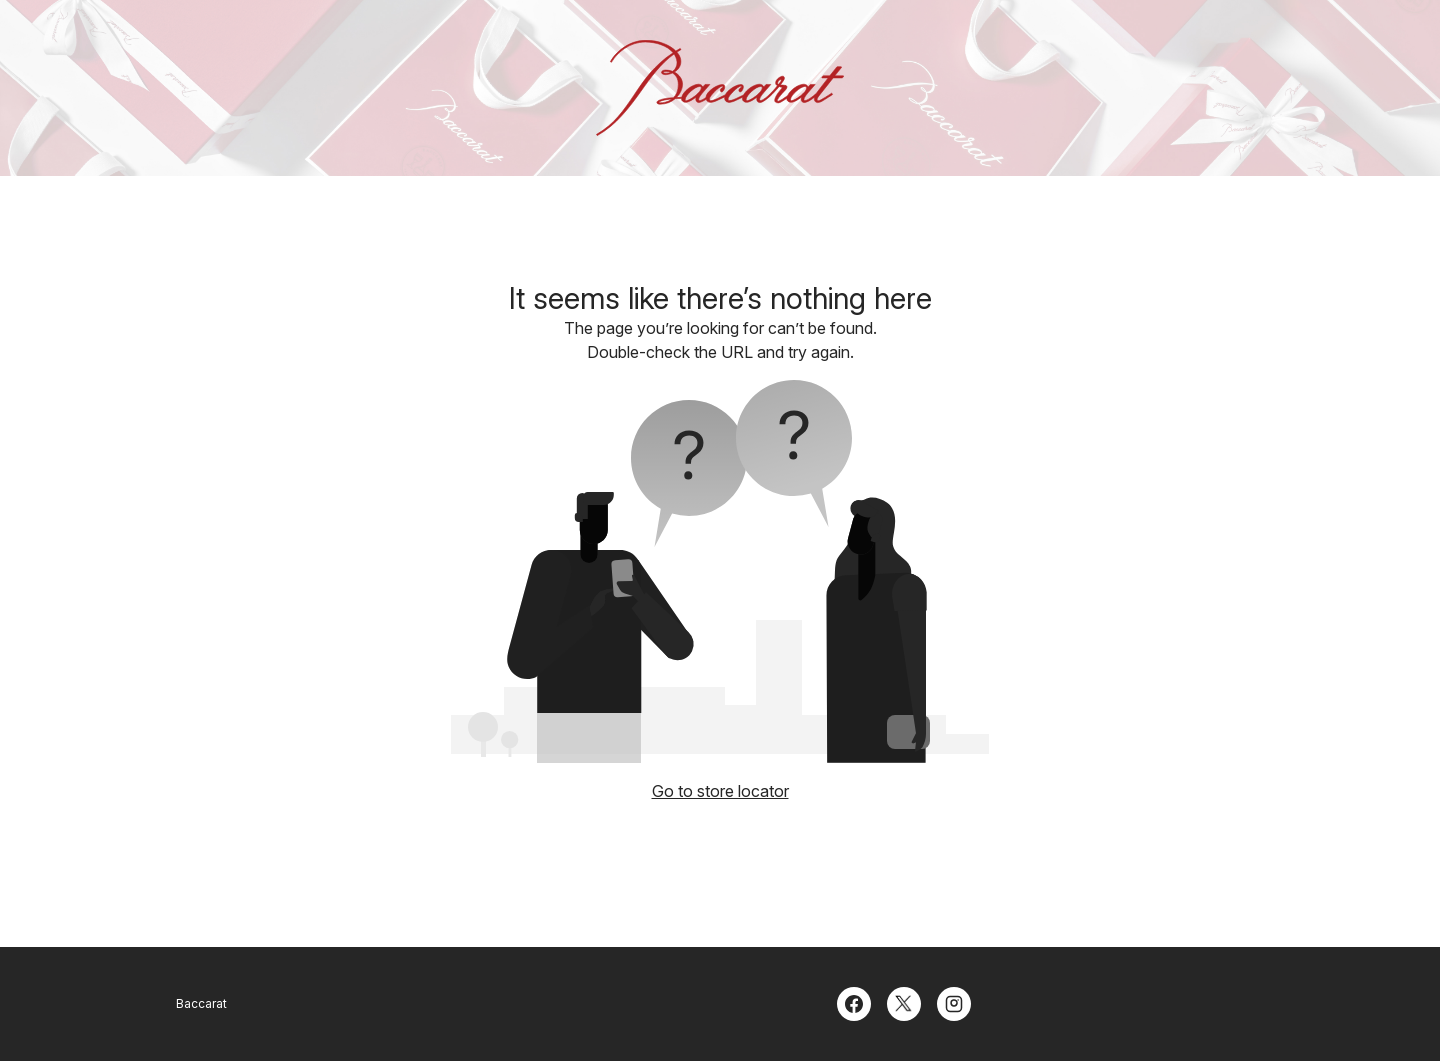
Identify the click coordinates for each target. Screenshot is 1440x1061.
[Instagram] (954, 1002)
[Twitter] (904, 1002)
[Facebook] (854, 1002)
